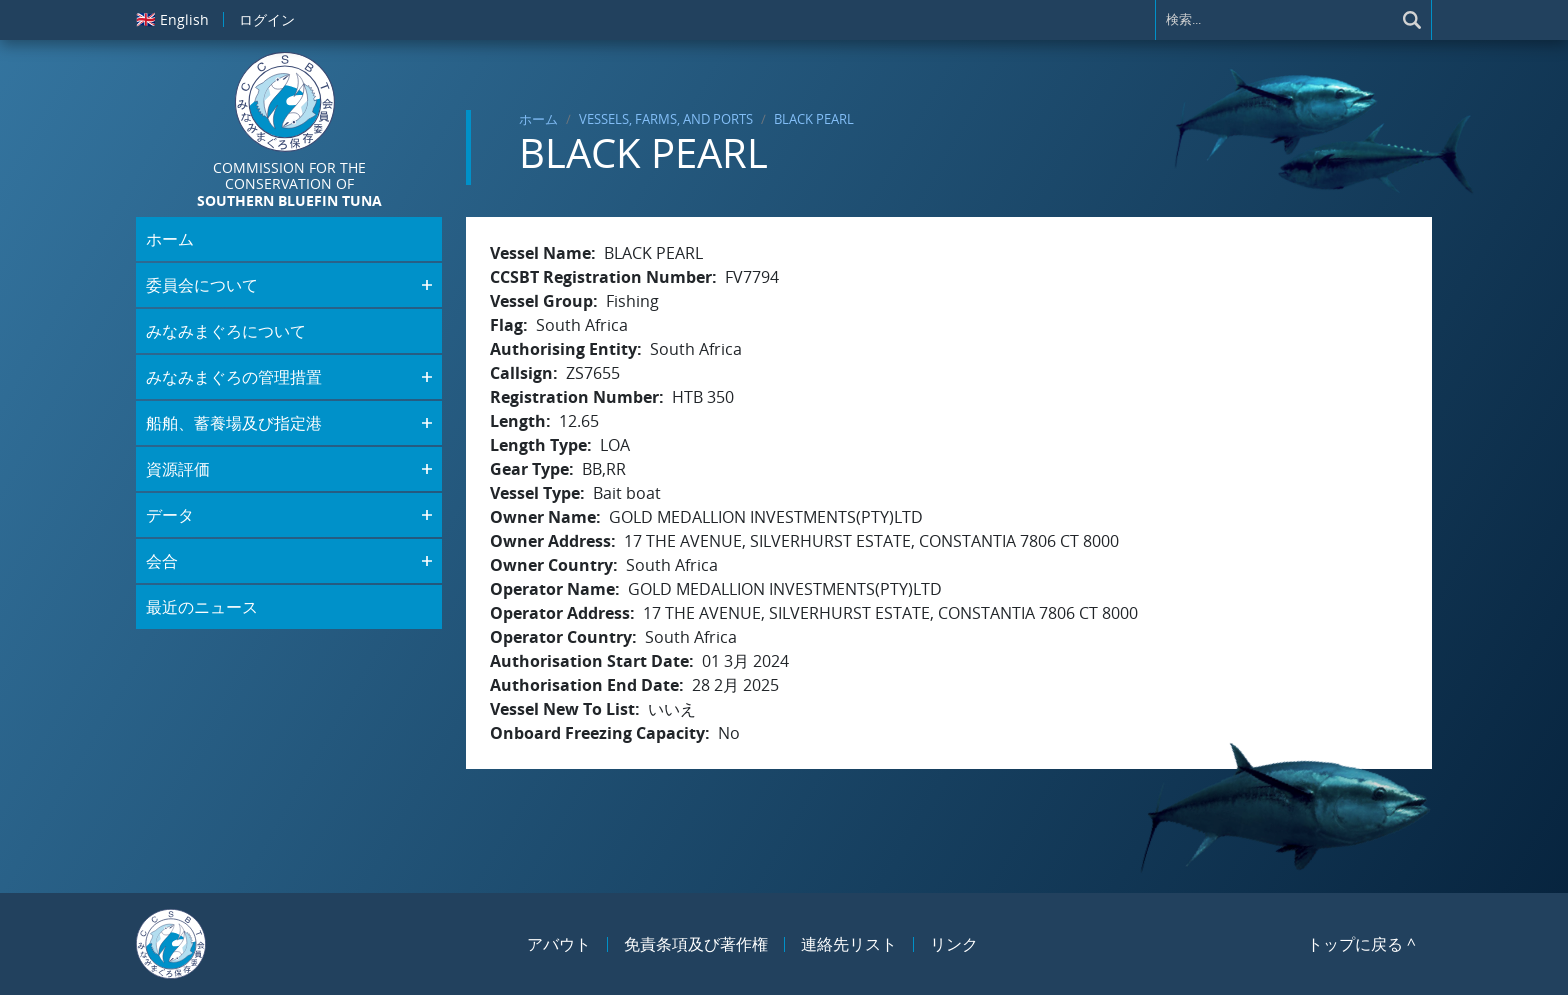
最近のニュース (202, 607)
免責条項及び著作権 (696, 944)
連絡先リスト (849, 944)
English (172, 19)
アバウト (559, 944)
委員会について (202, 285)
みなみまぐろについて (226, 331)
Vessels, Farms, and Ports (666, 119)
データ (170, 515)
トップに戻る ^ (1361, 944)
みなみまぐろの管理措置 (234, 377)
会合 (162, 561)
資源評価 (178, 469)
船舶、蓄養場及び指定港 (234, 423)
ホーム (538, 119)
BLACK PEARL (814, 119)
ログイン (267, 19)
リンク (954, 944)
